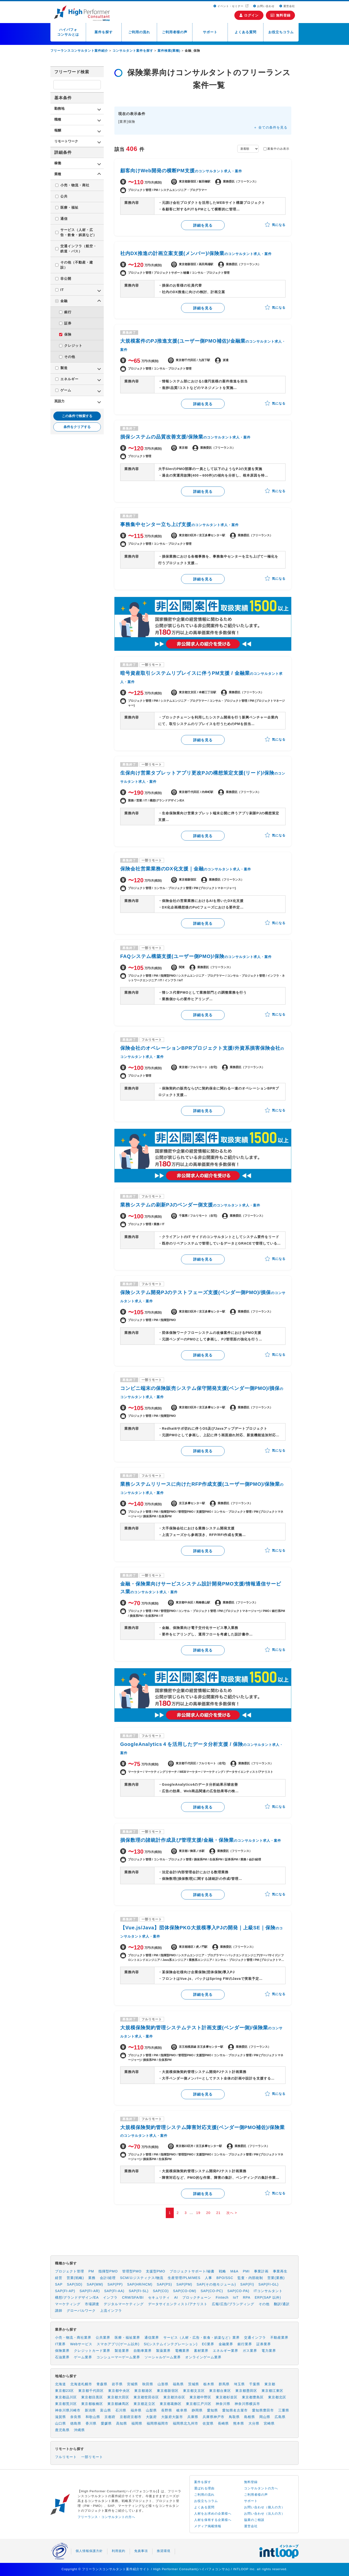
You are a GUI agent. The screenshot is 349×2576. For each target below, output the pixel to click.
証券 (65, 323)
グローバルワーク (81, 2310)
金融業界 (226, 2344)
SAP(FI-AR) (89, 2291)
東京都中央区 (119, 2391)
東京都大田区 (118, 2397)
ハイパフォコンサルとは (68, 32)
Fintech (222, 2297)
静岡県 (197, 2410)
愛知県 (212, 2410)
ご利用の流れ (139, 32)
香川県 (91, 2423)
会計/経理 (108, 2278)
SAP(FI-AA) (114, 2291)
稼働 (57, 163)
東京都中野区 (200, 2397)
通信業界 (151, 2337)
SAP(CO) (161, 2291)
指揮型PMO (108, 2271)
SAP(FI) (247, 2284)
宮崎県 (269, 2423)
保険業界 (62, 2351)
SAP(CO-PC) (212, 2291)
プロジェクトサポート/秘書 (192, 2271)
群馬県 (224, 2384)
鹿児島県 (62, 2430)
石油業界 (62, 2357)
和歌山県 (93, 2417)
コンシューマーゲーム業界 (118, 2357)
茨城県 (193, 2384)
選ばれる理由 (204, 2488)
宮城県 (132, 2384)
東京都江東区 (272, 2391)
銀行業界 (245, 2344)
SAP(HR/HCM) (139, 2284)
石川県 (120, 2410)
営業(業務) (276, 2278)
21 (218, 2213)
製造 (61, 368)
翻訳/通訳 (282, 2304)
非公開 (63, 279)
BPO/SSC (224, 2278)
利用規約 (118, 2551)
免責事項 (141, 2551)
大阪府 (151, 2417)
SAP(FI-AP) (65, 2291)
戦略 (222, 2271)
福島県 (178, 2384)
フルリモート (66, 2457)
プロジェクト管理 (69, 2271)
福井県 (136, 2410)
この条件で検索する (77, 416)
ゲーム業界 (83, 2357)
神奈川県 (223, 2404)
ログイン (249, 15)
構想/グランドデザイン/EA (77, 2297)
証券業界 (263, 2344)
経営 (58, 2278)
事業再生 (280, 2271)
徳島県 (75, 2423)
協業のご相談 (254, 2520)
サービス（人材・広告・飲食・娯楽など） (76, 232)
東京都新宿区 (168, 2391)
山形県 (163, 2384)
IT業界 (60, 2344)
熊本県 (238, 2423)
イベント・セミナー (229, 6)
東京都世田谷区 (146, 2397)
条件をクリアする (77, 427)
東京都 (269, 2384)
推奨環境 (163, 2551)
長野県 (166, 2410)
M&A (234, 2271)
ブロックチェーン (196, 2297)
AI (176, 2297)
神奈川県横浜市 (247, 2404)
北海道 (60, 2384)
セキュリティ (159, 2297)
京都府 (109, 2417)
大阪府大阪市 (172, 2417)
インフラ (110, 2297)
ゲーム (63, 390)
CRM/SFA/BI (132, 2297)
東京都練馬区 (118, 2404)
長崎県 (223, 2423)
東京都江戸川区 (198, 2404)
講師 (58, 2310)
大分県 (253, 2423)
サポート (210, 32)
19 (198, 2213)
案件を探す (104, 32)
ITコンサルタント (268, 2291)
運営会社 (287, 6)
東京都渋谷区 (174, 2397)
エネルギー (67, 379)
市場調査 (92, 2304)
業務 (91, 2278)
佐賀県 (208, 2423)
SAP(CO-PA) (238, 2291)
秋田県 (147, 2384)
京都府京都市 (131, 2417)
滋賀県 (60, 2417)
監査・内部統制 (250, 2278)
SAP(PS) (164, 2284)
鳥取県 (234, 2417)
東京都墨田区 (246, 2391)
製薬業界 (163, 2351)
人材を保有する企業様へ (212, 2520)
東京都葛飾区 (171, 2404)
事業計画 (261, 2271)
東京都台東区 (220, 2391)
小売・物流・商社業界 (73, 2337)
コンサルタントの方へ (261, 2488)
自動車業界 (143, 2351)
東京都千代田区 (91, 2391)
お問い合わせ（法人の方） (264, 2513)
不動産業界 (279, 2337)
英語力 (59, 401)
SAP (59, 2284)
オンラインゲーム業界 (203, 2357)
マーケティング (67, 2304)
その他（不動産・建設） (74, 264)
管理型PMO (132, 2271)
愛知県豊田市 (263, 2410)
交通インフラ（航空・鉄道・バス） (76, 248)
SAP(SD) (74, 2284)
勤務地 (59, 108)
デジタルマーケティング (124, 2304)
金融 (61, 301)
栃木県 (208, 2384)
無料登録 (280, 15)
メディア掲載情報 (207, 2526)
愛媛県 (106, 2423)
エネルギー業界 (225, 2351)
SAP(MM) (95, 2284)
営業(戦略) (75, 2278)
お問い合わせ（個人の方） (264, 2507)
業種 (57, 174)
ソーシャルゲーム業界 (162, 2357)
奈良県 (75, 2417)
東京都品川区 (66, 2397)
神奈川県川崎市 (67, 2410)
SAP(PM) (184, 2284)
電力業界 (269, 2351)
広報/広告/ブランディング (233, 2304)
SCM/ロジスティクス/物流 (141, 2278)
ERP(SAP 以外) (268, 2297)
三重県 (283, 2410)
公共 (61, 196)
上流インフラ (111, 2310)
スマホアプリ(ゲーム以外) (118, 2344)
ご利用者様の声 (174, 32)
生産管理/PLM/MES (184, 2278)
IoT (235, 2297)
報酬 (57, 130)
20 (208, 2213)
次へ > (231, 2213)
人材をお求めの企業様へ (212, 2513)
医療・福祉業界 (127, 2337)
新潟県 (90, 2410)
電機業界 (182, 2351)
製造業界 (122, 2351)
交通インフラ (255, 2337)
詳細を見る (203, 225)
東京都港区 (143, 2391)
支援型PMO (155, 2271)
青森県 (101, 2384)
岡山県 (264, 2417)
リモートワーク (66, 141)
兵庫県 (192, 2417)
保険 (65, 334)
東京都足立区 (144, 2404)
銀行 (65, 312)
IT (59, 290)
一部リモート (92, 2457)
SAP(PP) (115, 2284)
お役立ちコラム (281, 32)
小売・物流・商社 (72, 185)
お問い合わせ (264, 6)
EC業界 (208, 2344)
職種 (57, 119)
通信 (61, 219)
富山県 (105, 2410)
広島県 (280, 2417)
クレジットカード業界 (92, 2351)
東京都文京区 (194, 2391)
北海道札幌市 (81, 2384)
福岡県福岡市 (157, 2423)
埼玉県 (239, 2384)
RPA (246, 2297)
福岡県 (136, 2423)
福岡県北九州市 (185, 2423)
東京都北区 (277, 2397)
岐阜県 (181, 2410)
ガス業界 (250, 2351)
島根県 (249, 2417)
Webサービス (81, 2344)
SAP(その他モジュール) (216, 2284)
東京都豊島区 (253, 2397)
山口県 (60, 2423)
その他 (67, 357)
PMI (246, 2271)
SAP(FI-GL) (268, 2284)
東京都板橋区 (92, 2404)
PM (91, 2271)
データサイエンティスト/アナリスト (177, 2304)
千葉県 (254, 2384)
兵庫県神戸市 (213, 2417)
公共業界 (103, 2337)
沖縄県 (79, 2430)
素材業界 (201, 2351)
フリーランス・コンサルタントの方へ (106, 2517)
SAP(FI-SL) (139, 2291)
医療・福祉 (67, 207)
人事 (208, 2278)
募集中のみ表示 (276, 148)
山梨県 (151, 2410)
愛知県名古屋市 (235, 2410)
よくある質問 (245, 32)
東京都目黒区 (92, 2397)
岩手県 (117, 2384)
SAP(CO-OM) (184, 2291)
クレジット (70, 345)
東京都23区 (64, 2391)
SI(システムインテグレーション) (171, 2344)
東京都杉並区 (227, 2397)
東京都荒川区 (66, 2404)
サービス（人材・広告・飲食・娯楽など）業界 (201, 2337)
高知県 (121, 2423)
